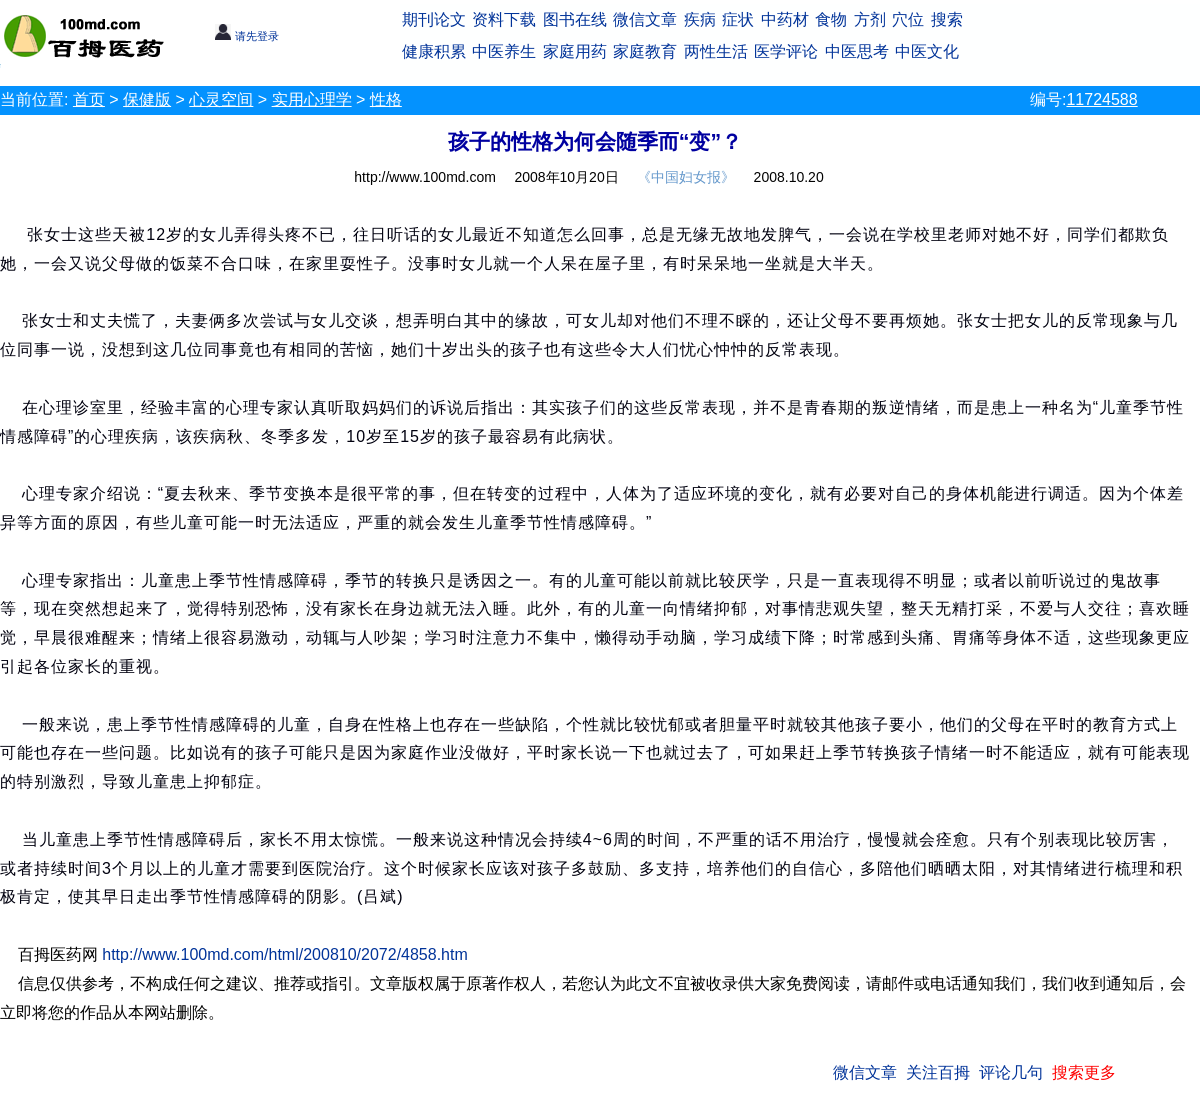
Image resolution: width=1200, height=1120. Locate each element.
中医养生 (504, 51)
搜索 (947, 19)
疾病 (700, 19)
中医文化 (927, 51)
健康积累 (434, 51)
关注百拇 (938, 1072)
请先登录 (246, 36)
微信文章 (645, 19)
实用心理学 (312, 99)
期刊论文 (434, 19)
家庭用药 (575, 51)
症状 (738, 19)
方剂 (870, 19)
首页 (89, 99)
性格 (386, 99)
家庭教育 (645, 51)
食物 (831, 19)
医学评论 (786, 51)
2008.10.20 (789, 177)
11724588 (1101, 99)
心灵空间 (221, 99)
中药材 (785, 19)
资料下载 (504, 19)
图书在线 (575, 19)
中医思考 (857, 51)
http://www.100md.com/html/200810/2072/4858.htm (285, 954)
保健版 (147, 99)
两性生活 (716, 51)
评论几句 (1011, 1072)
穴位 (908, 19)
